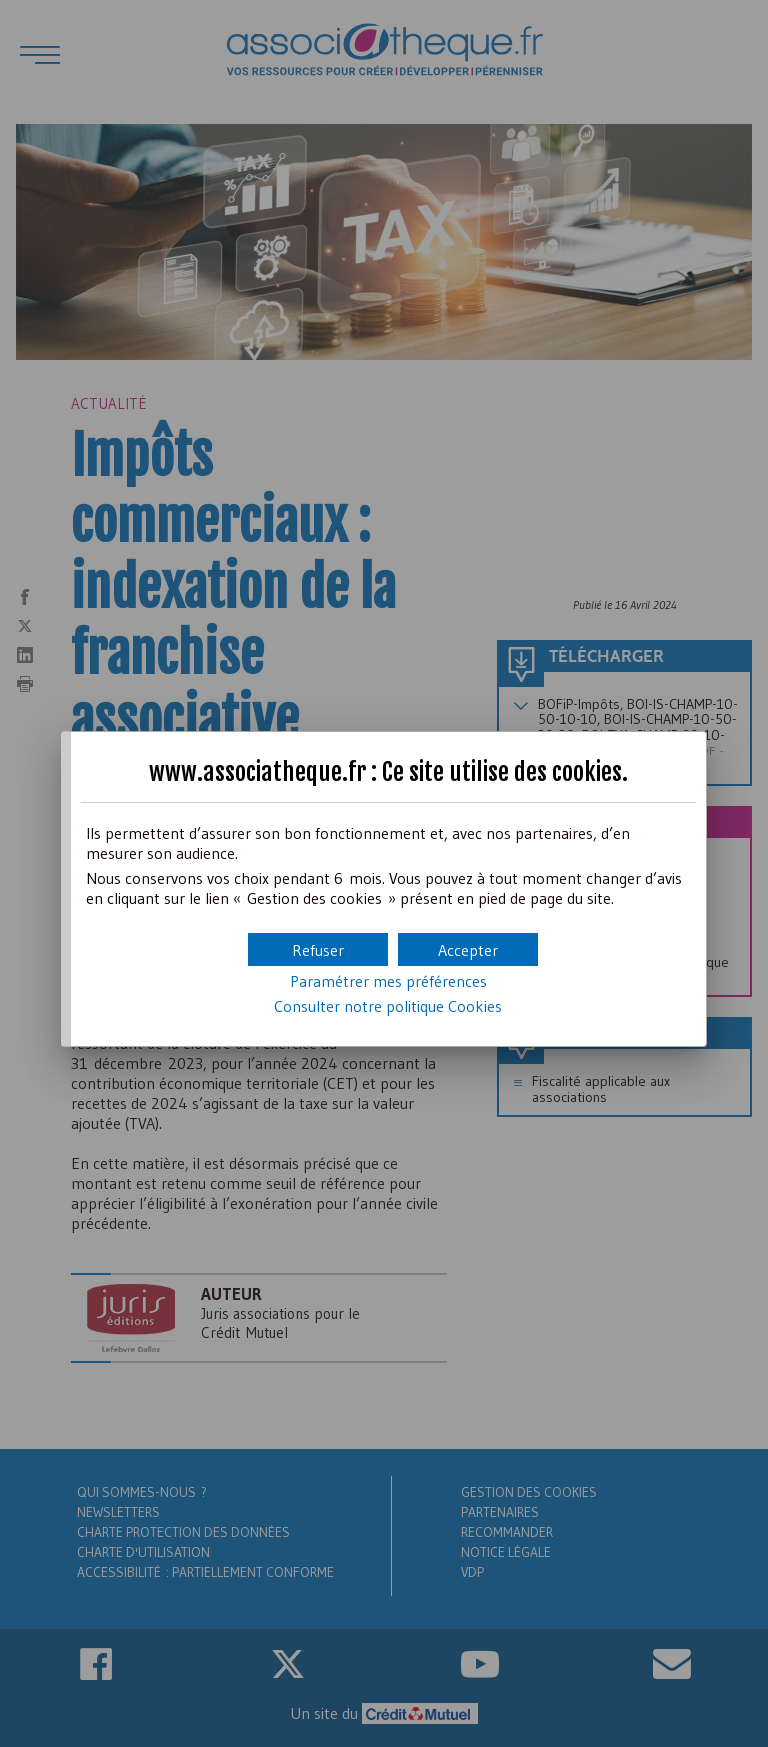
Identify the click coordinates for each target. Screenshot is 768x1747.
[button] (468, 949)
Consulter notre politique (388, 1006)
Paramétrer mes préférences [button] (388, 981)
